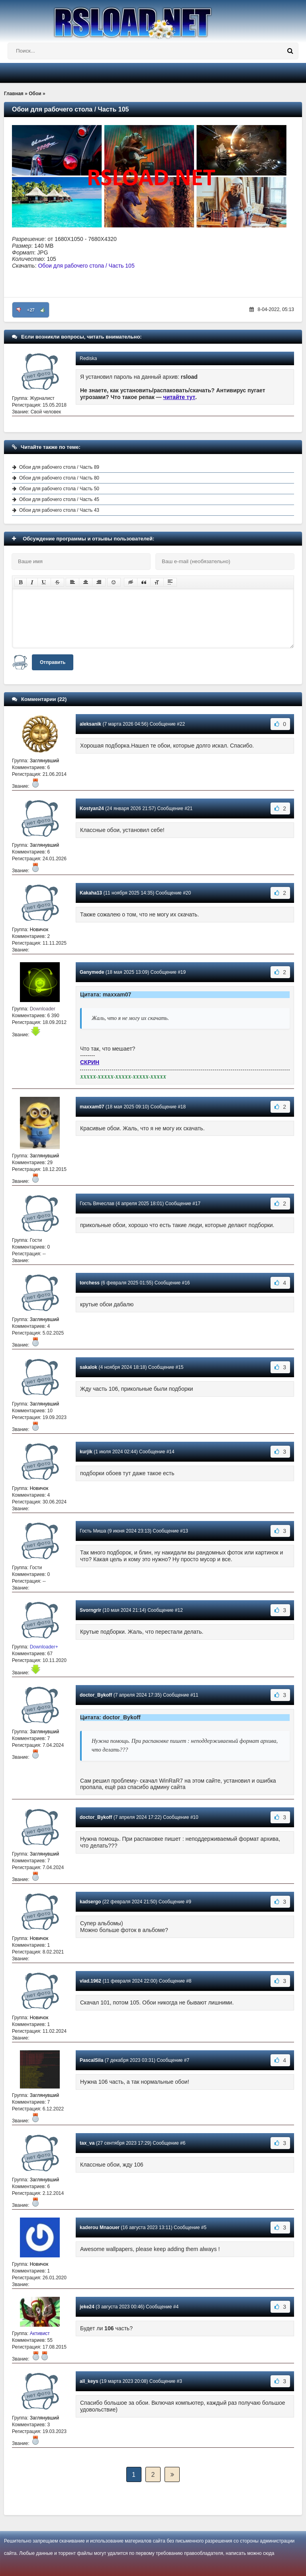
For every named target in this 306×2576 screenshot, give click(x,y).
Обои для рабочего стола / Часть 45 (59, 499)
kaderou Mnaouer (100, 2227)
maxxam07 (92, 1107)
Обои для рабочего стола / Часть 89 (59, 467)
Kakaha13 (91, 893)
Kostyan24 (92, 808)
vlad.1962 (90, 1981)
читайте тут (179, 397)
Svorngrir (90, 1610)
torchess (90, 1283)
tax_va (87, 2143)
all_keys (89, 2381)
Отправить (52, 662)
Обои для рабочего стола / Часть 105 (86, 265)
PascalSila (91, 2060)
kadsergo (90, 1902)
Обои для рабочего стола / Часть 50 (59, 488)
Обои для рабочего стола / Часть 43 (59, 510)
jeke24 (87, 2307)
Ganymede (92, 972)
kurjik (86, 1451)
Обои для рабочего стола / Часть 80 (59, 478)
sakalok (88, 1367)
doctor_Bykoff (96, 1695)
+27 (31, 309)
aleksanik (90, 724)
